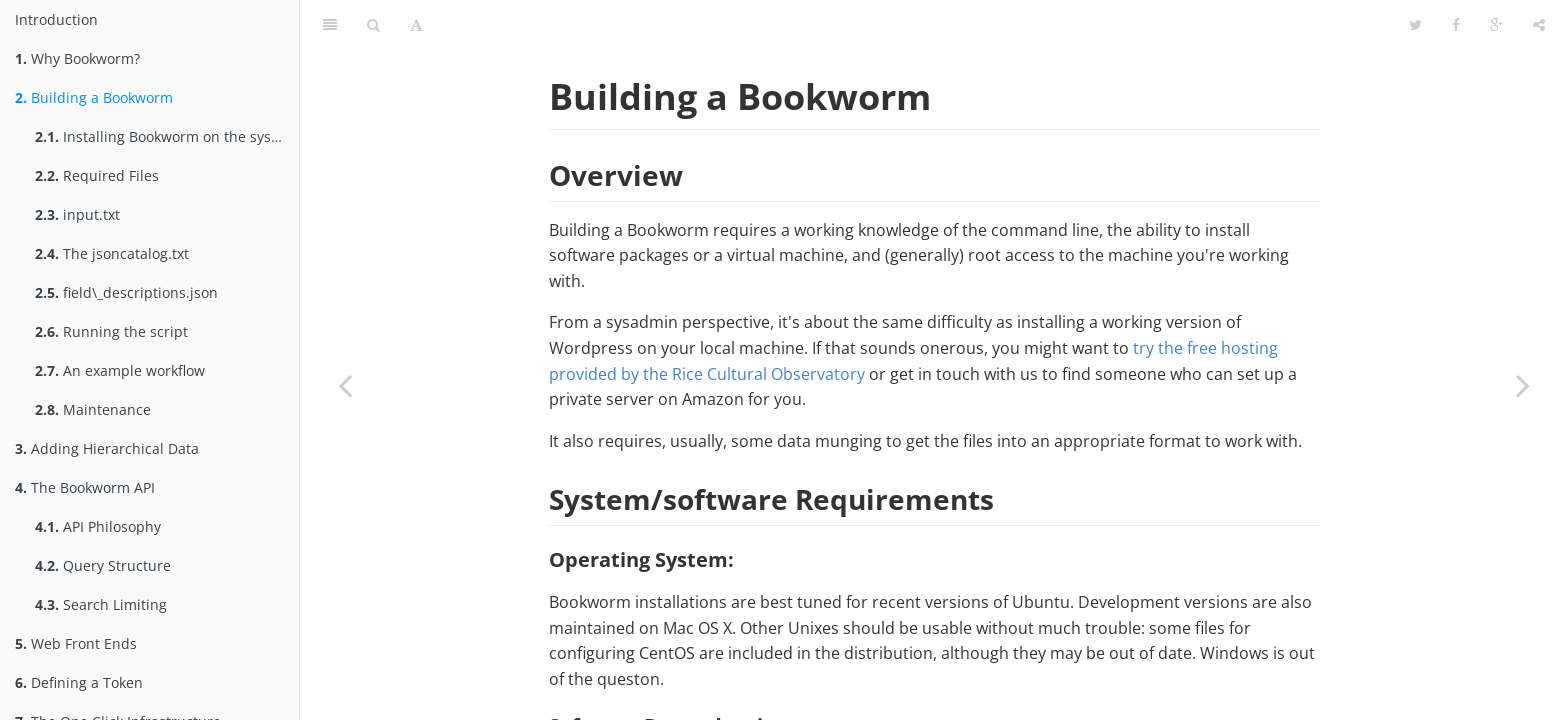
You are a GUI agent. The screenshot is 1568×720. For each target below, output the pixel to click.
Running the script (111, 331)
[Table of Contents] (330, 25)
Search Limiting (101, 604)
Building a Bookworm (94, 97)
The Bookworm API (85, 487)
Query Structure (103, 565)
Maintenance (93, 409)
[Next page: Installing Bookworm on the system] (1523, 385)
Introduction (56, 19)
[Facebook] (1456, 25)
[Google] (1496, 25)
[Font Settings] (416, 25)
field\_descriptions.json (126, 292)
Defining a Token (79, 682)
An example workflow (120, 370)
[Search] (373, 25)
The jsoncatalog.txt (112, 253)
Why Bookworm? (77, 58)
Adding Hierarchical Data (107, 448)
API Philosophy (98, 526)
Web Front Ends (76, 643)
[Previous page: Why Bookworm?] (345, 385)
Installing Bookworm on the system (166, 136)
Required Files (97, 175)
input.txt (77, 214)
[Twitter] (1415, 25)
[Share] (1539, 25)
